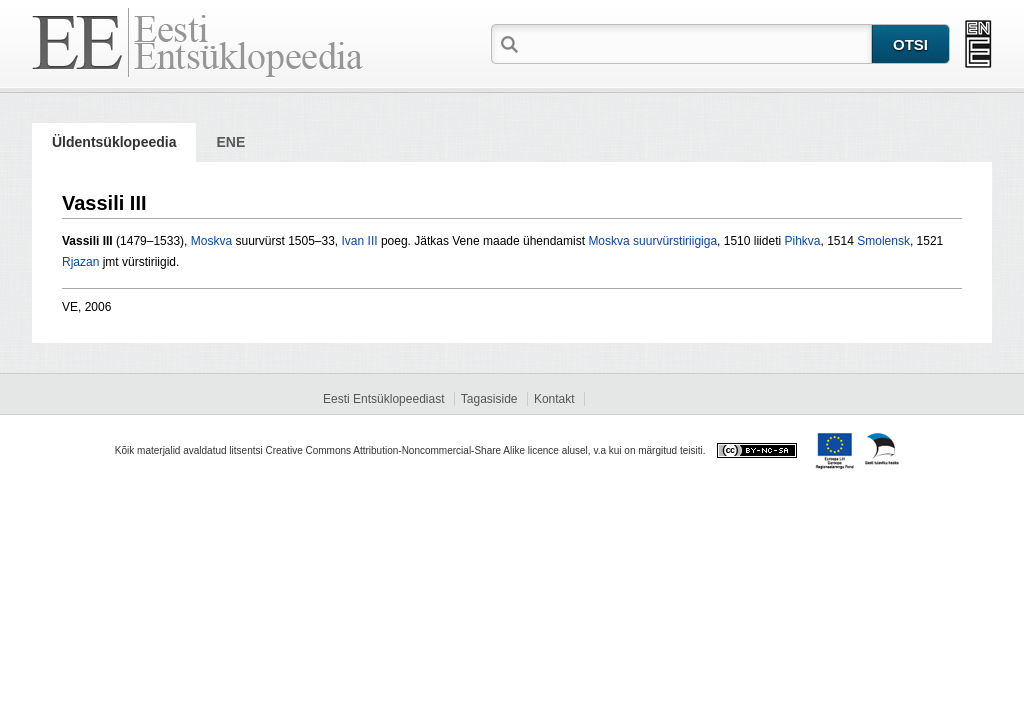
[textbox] (697, 43)
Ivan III (360, 241)
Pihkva (802, 241)
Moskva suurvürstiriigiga (652, 241)
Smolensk (883, 241)
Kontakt (554, 399)
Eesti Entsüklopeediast (383, 399)
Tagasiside (489, 399)
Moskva (211, 241)
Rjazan (80, 262)
